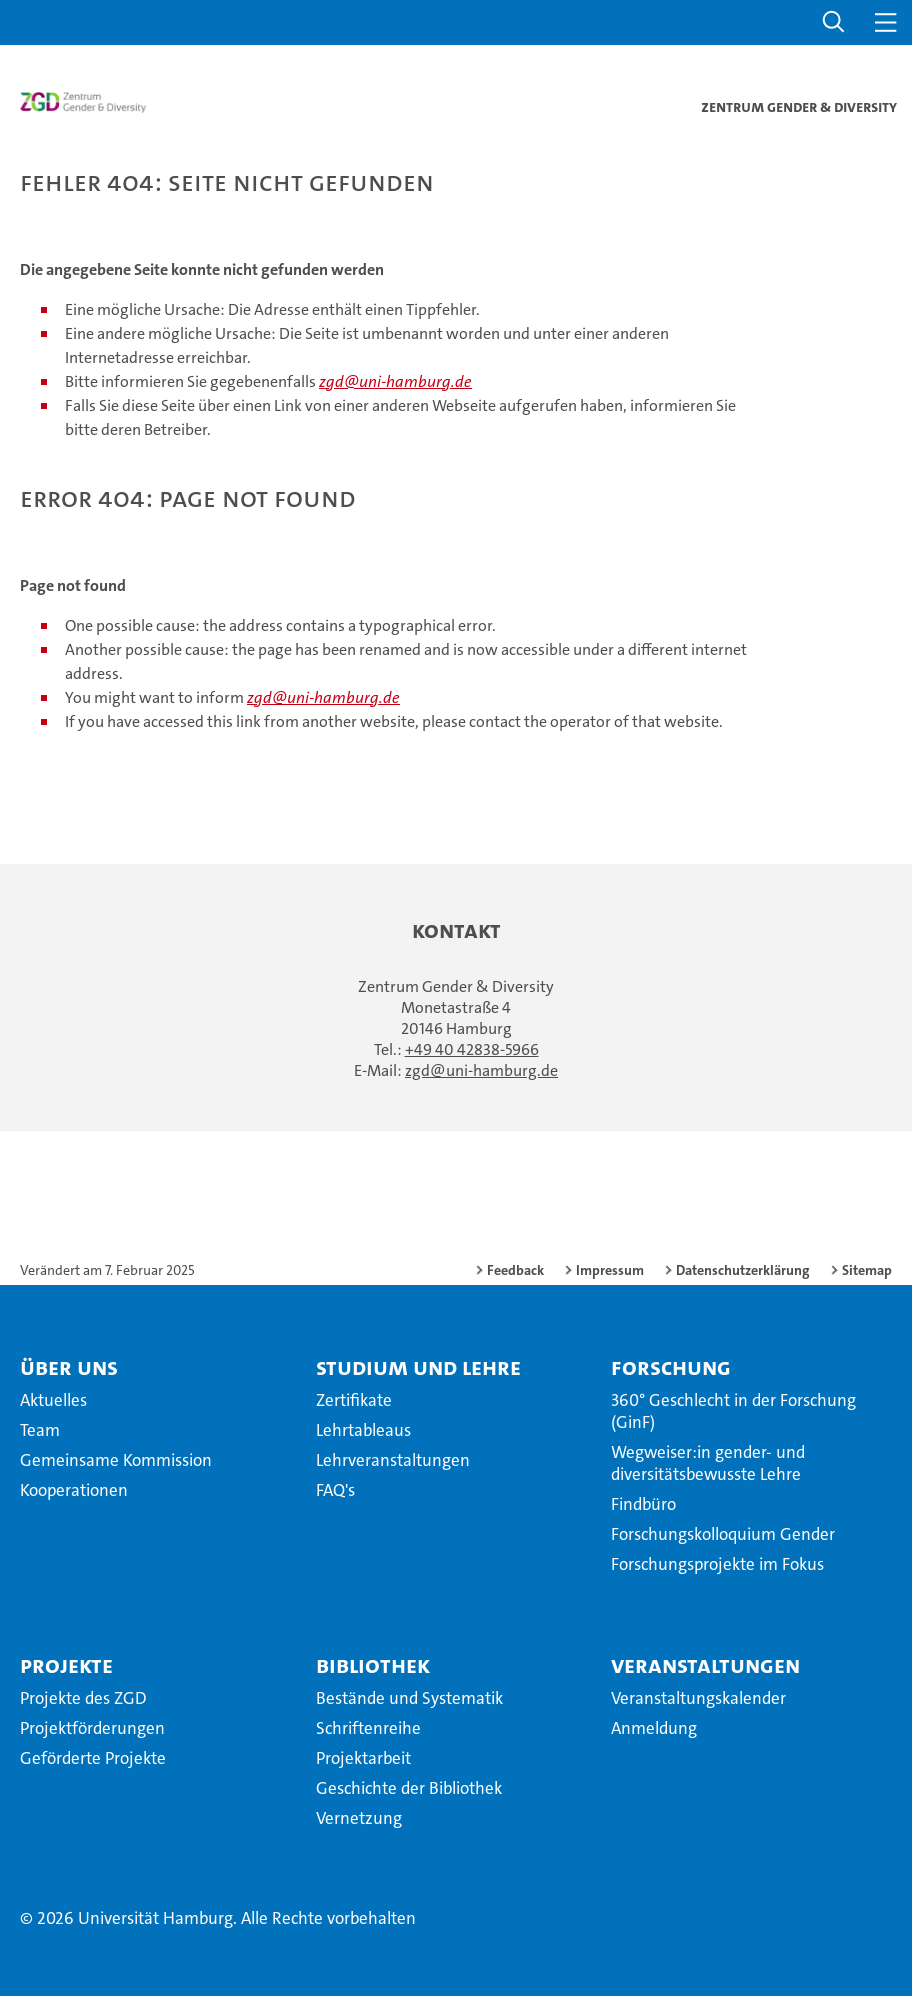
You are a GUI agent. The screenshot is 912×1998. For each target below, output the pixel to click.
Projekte (66, 1667)
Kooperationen (74, 1492)
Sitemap (867, 1272)
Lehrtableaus (363, 1432)
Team (40, 1432)
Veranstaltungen (705, 1667)
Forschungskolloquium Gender (723, 1536)
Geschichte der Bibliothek (409, 1790)
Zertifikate (354, 1402)
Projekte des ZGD (83, 1700)
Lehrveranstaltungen (393, 1462)
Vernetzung (359, 1820)
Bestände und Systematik (409, 1700)
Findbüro (643, 1506)
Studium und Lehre (418, 1369)
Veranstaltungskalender (698, 1700)
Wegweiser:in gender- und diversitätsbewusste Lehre (708, 1465)
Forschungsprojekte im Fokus (717, 1566)
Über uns (69, 1369)
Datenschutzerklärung (743, 1272)
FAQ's (335, 1492)
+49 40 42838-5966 (472, 1051)
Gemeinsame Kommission (116, 1462)
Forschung (671, 1369)
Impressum (610, 1272)
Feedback (515, 1272)
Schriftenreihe (368, 1730)
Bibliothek (373, 1667)
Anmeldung (654, 1730)
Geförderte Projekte (93, 1760)
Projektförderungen (92, 1730)
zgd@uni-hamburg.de (395, 383)
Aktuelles (53, 1402)
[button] (834, 22)
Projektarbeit (363, 1760)
